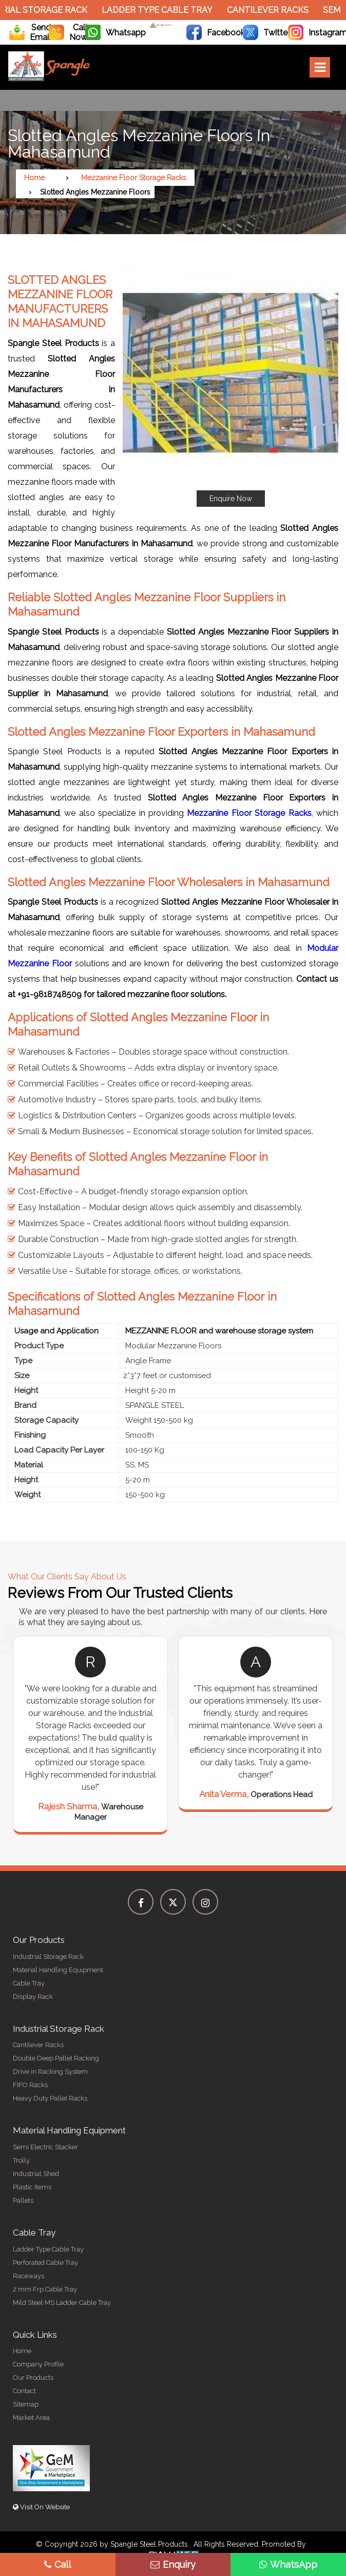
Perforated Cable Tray (45, 2262)
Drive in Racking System (50, 2071)
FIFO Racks (30, 2085)
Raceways (28, 2276)
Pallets (23, 2200)
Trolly (21, 2160)
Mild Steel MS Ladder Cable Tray (62, 2302)
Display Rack (33, 1996)
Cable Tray (29, 1983)
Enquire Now (230, 498)
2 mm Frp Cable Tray (45, 2289)
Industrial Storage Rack (48, 1956)
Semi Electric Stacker (45, 2147)
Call (57, 2564)
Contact (24, 2391)
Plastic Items (32, 2187)
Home (34, 178)
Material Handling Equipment (58, 1970)
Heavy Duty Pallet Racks (50, 2098)
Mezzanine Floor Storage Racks (133, 178)
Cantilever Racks (273, 10)
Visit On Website (41, 2507)
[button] (230, 386)
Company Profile (38, 2364)
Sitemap (26, 2404)
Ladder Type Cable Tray (162, 10)
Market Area (31, 2417)
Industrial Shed (36, 2174)
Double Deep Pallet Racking (56, 2058)
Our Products (33, 2377)
